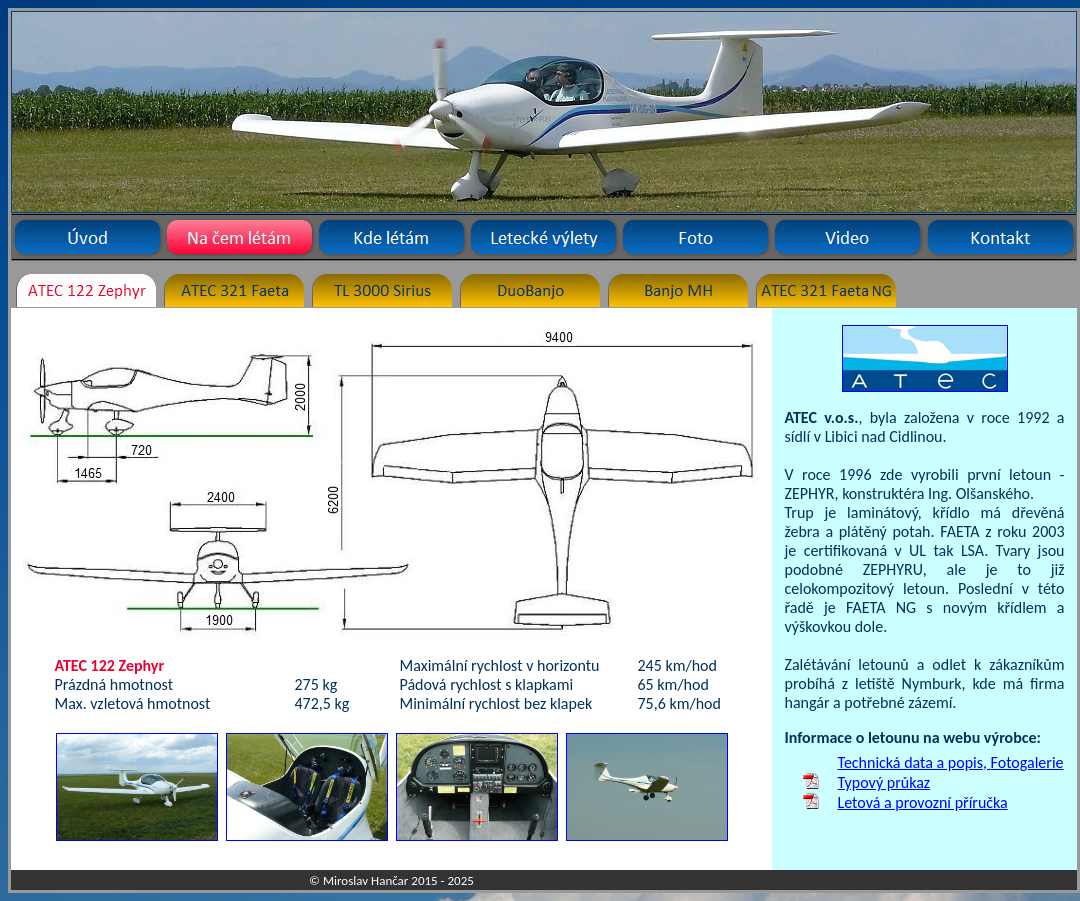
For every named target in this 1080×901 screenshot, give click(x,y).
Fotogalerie (1027, 762)
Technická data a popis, (914, 762)
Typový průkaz (884, 782)
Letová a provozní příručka (923, 802)
